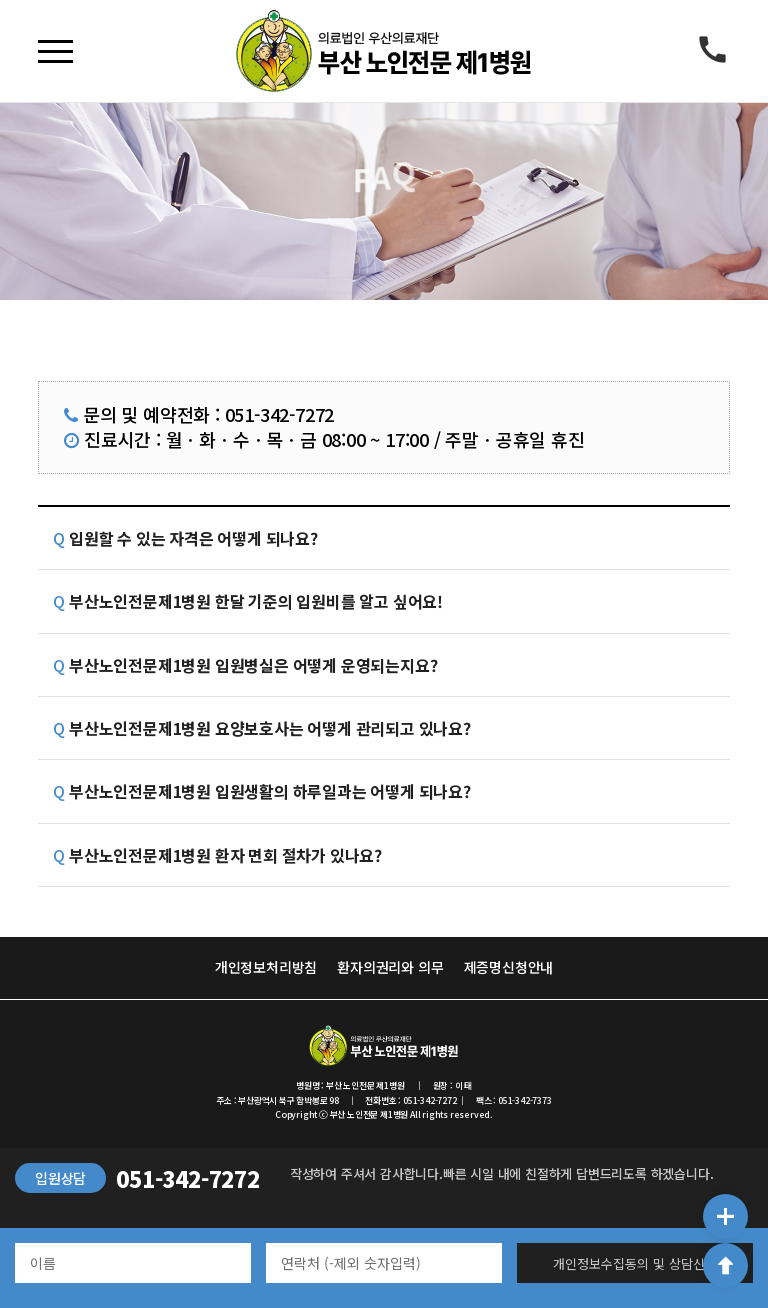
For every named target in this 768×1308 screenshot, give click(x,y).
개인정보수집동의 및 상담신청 (635, 1263)
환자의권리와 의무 (390, 967)
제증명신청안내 (509, 967)
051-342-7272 (188, 1178)
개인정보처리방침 (266, 967)
